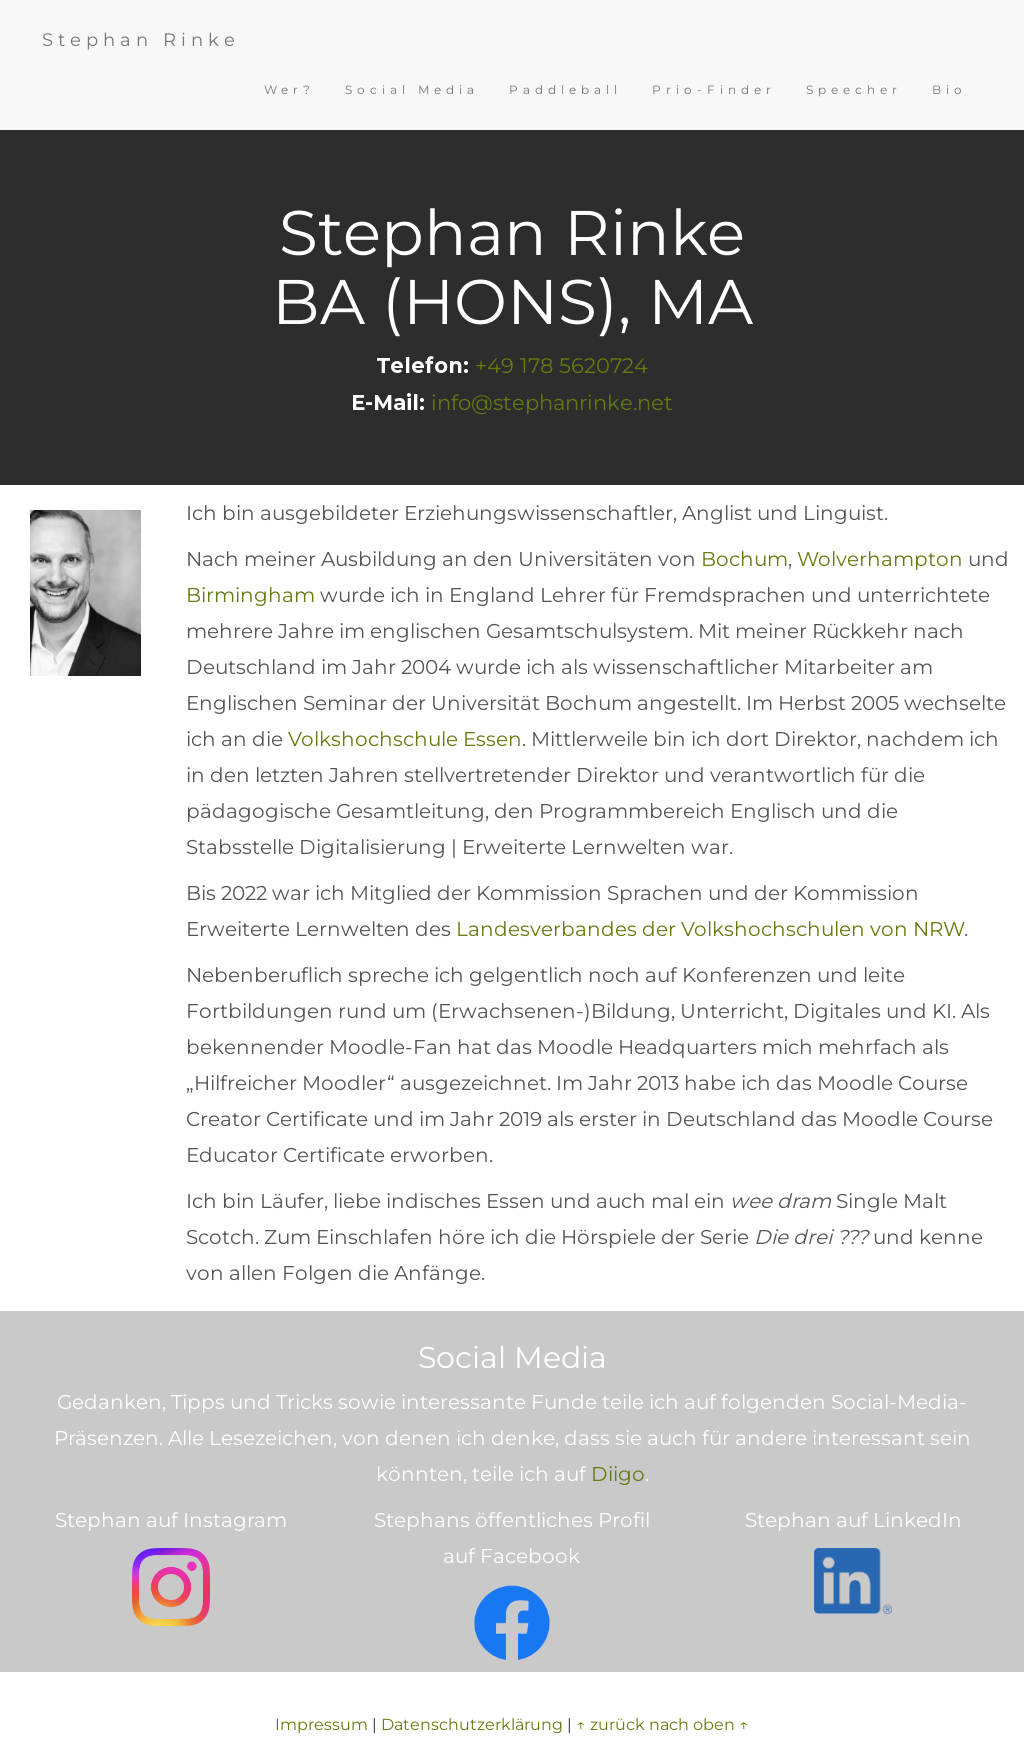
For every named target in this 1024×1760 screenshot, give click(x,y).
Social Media (412, 89)
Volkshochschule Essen (405, 739)
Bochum (744, 559)
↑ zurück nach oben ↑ (662, 1724)
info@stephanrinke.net (552, 402)
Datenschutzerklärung (472, 1724)
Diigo (618, 1474)
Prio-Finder (714, 89)
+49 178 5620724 (561, 365)
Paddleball (565, 89)
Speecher (854, 89)
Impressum (321, 1724)
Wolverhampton (880, 559)
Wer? (289, 89)
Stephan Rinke (141, 40)
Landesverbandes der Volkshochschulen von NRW (710, 929)
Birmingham (250, 595)
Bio (949, 89)
